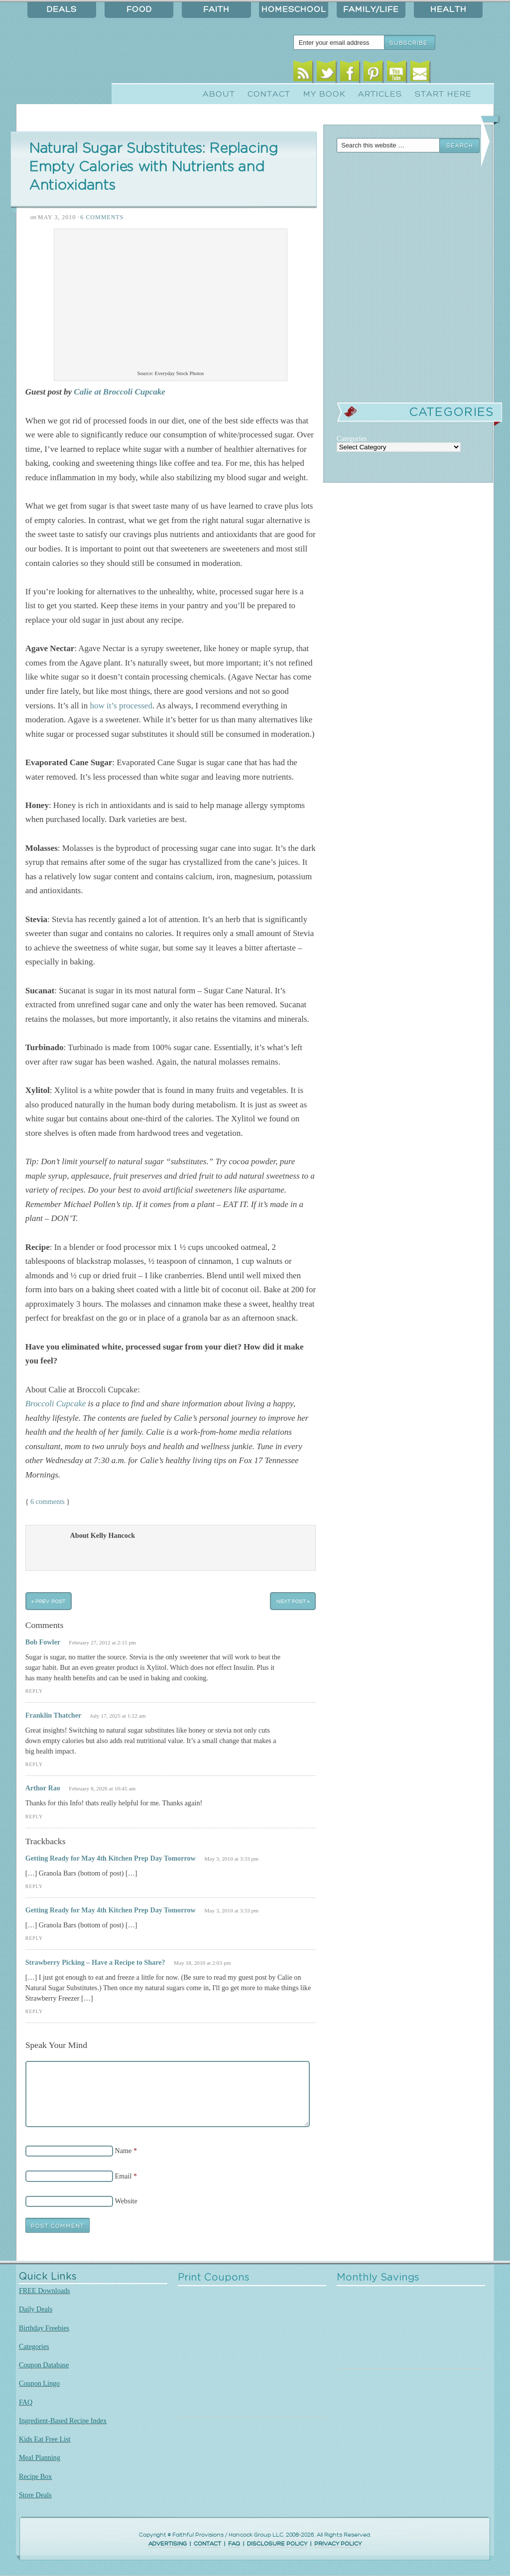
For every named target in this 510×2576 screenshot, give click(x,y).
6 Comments (102, 217)
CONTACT (207, 2544)
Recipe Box (35, 2476)
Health (448, 9)
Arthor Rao (42, 1788)
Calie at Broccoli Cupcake (119, 392)
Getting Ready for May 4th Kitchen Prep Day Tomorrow (110, 1858)
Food (139, 9)
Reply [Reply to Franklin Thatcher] (34, 1764)
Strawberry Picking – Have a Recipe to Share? (95, 1962)
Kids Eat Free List (44, 2439)
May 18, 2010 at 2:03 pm (202, 1963)
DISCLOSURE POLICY (277, 2544)
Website (126, 2201)
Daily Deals (35, 2309)
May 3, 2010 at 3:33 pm (231, 1859)
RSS (303, 73)
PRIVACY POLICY (338, 2544)
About (219, 94)
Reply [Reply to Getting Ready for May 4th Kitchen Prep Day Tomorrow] (34, 1886)
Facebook (350, 73)
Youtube (396, 73)
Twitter (326, 73)
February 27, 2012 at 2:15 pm (102, 1642)
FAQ (25, 2402)
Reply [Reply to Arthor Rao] (34, 1816)
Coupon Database (44, 2365)
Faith (216, 9)
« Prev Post (48, 1601)
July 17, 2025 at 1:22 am (118, 1716)
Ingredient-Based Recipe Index (63, 2421)
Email (420, 73)
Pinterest (373, 73)
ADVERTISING (167, 2544)
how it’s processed (121, 705)
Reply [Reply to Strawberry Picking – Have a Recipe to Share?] (34, 2011)
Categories (34, 2346)
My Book (324, 94)
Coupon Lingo (39, 2383)
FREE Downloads (44, 2291)
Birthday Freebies (44, 2328)
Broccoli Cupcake (55, 1403)
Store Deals (35, 2495)
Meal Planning (39, 2457)
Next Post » (293, 1601)
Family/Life (371, 9)
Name (123, 2151)
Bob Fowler (42, 1642)
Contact (269, 94)
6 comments (47, 1501)
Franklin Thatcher (53, 1715)
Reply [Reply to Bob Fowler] (34, 1691)
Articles (380, 94)
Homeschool (293, 9)
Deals (62, 9)
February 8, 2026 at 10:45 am (102, 1788)
